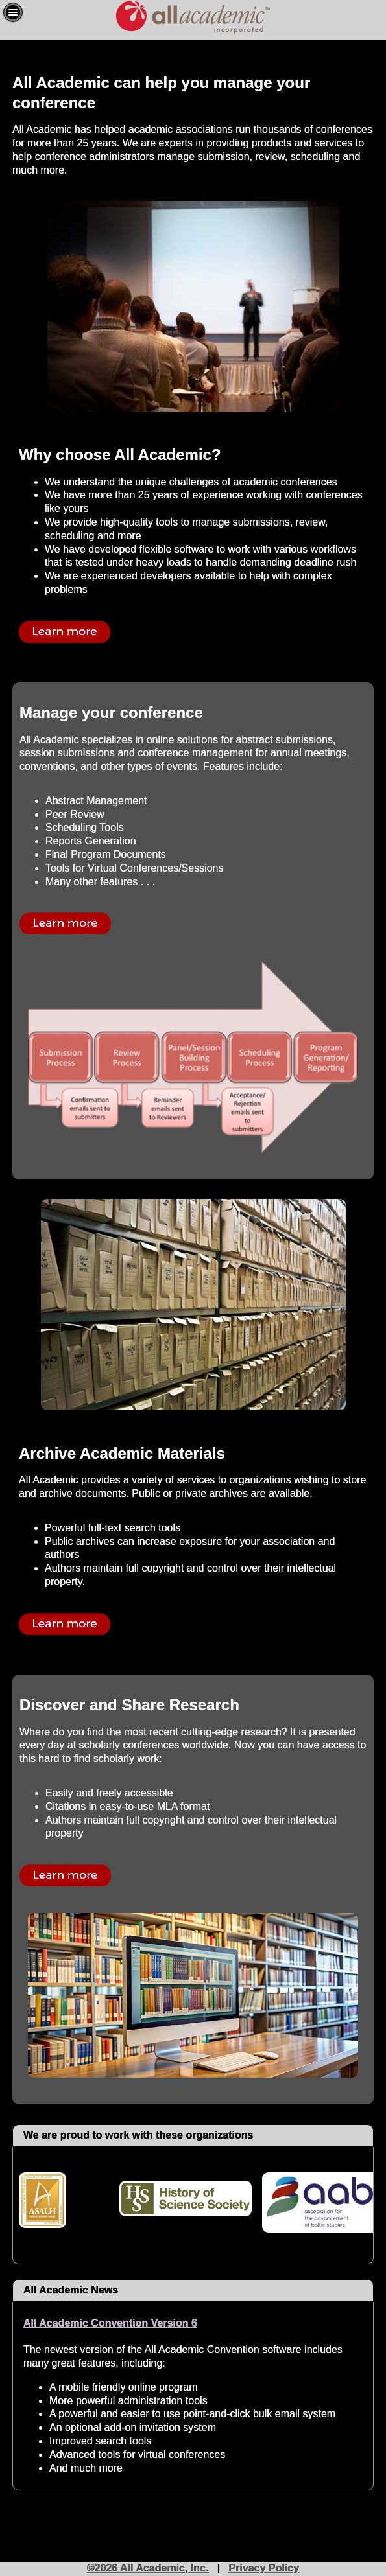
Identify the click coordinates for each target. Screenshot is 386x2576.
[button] (13, 12)
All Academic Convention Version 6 (110, 2322)
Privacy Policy (264, 2567)
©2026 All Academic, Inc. (148, 2567)
